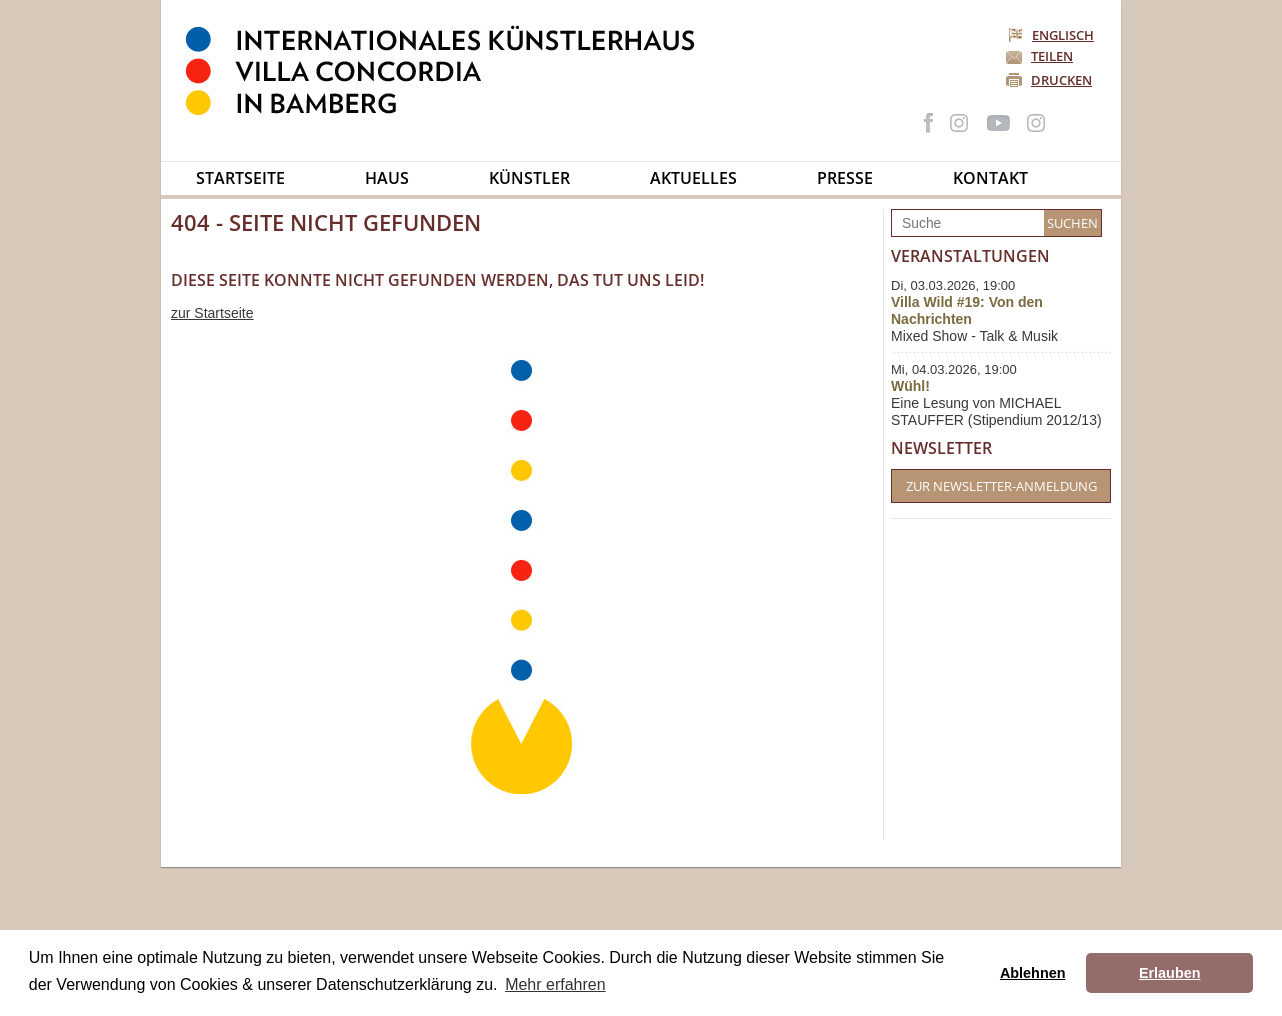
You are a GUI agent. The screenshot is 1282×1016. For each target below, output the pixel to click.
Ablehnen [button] (1033, 973)
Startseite (240, 178)
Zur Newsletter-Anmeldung (1001, 486)
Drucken (1061, 80)
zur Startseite (212, 313)
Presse (845, 178)
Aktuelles (693, 178)
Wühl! (910, 386)
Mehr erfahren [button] (555, 984)
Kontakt (990, 178)
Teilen (1052, 56)
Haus (387, 178)
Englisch (1052, 35)
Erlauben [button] (1170, 973)
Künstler (529, 178)
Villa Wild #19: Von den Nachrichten (967, 310)
